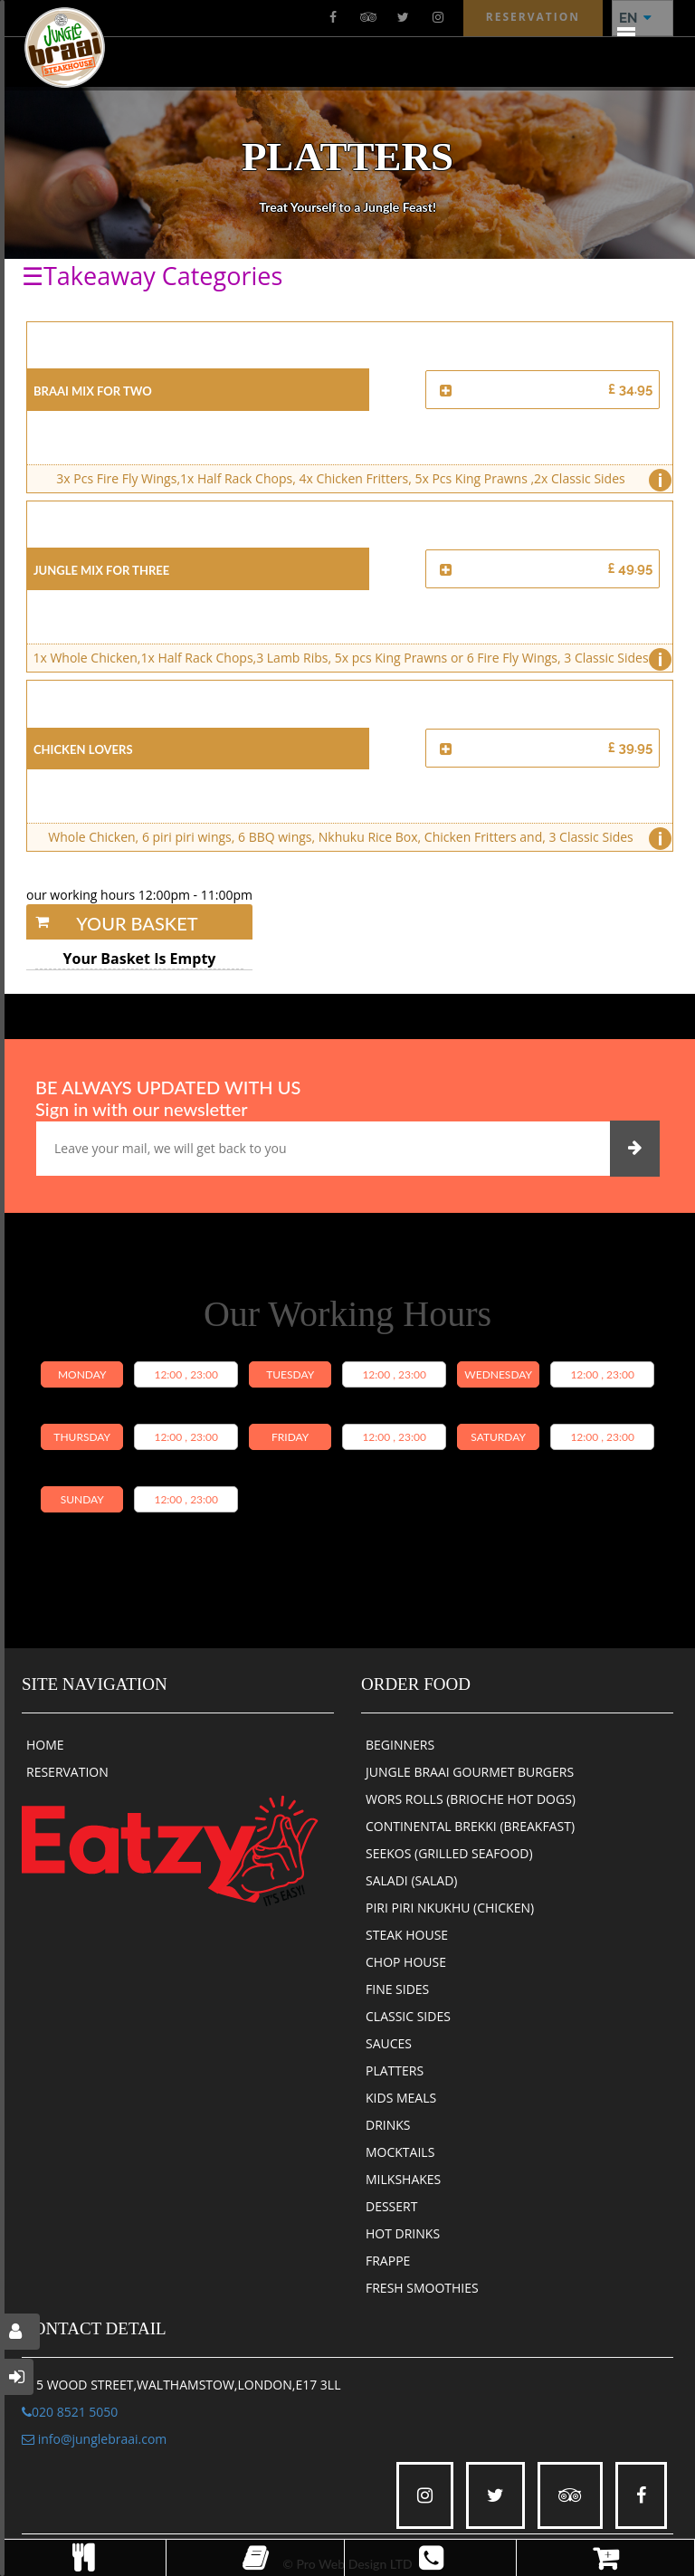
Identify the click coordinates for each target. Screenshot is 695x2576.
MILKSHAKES (403, 2179)
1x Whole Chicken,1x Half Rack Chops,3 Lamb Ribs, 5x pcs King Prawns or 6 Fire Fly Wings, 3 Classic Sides (347, 659)
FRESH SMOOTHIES (422, 2287)
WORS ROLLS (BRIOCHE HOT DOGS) (471, 1799)
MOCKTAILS (400, 2152)
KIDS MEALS (401, 2097)
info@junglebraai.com (94, 2438)
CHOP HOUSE (406, 1961)
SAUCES (389, 2043)
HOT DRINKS (403, 2233)
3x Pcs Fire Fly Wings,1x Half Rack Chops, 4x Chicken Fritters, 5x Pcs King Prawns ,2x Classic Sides (359, 480)
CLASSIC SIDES (408, 2016)
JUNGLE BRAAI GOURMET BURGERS (470, 1771)
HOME (45, 1744)
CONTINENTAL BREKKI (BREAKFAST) (470, 1826)
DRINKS (388, 2124)
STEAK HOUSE (407, 1934)
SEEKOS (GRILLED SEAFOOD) (449, 1853)
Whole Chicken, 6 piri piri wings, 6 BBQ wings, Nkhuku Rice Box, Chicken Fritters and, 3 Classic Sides (355, 838)
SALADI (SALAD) (412, 1880)
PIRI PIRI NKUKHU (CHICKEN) (450, 1907)
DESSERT (391, 2206)
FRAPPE (388, 2260)
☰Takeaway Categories (152, 275)
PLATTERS (395, 2070)
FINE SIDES (397, 1989)
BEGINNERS (400, 1744)
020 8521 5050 (70, 2411)
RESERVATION (67, 1771)
